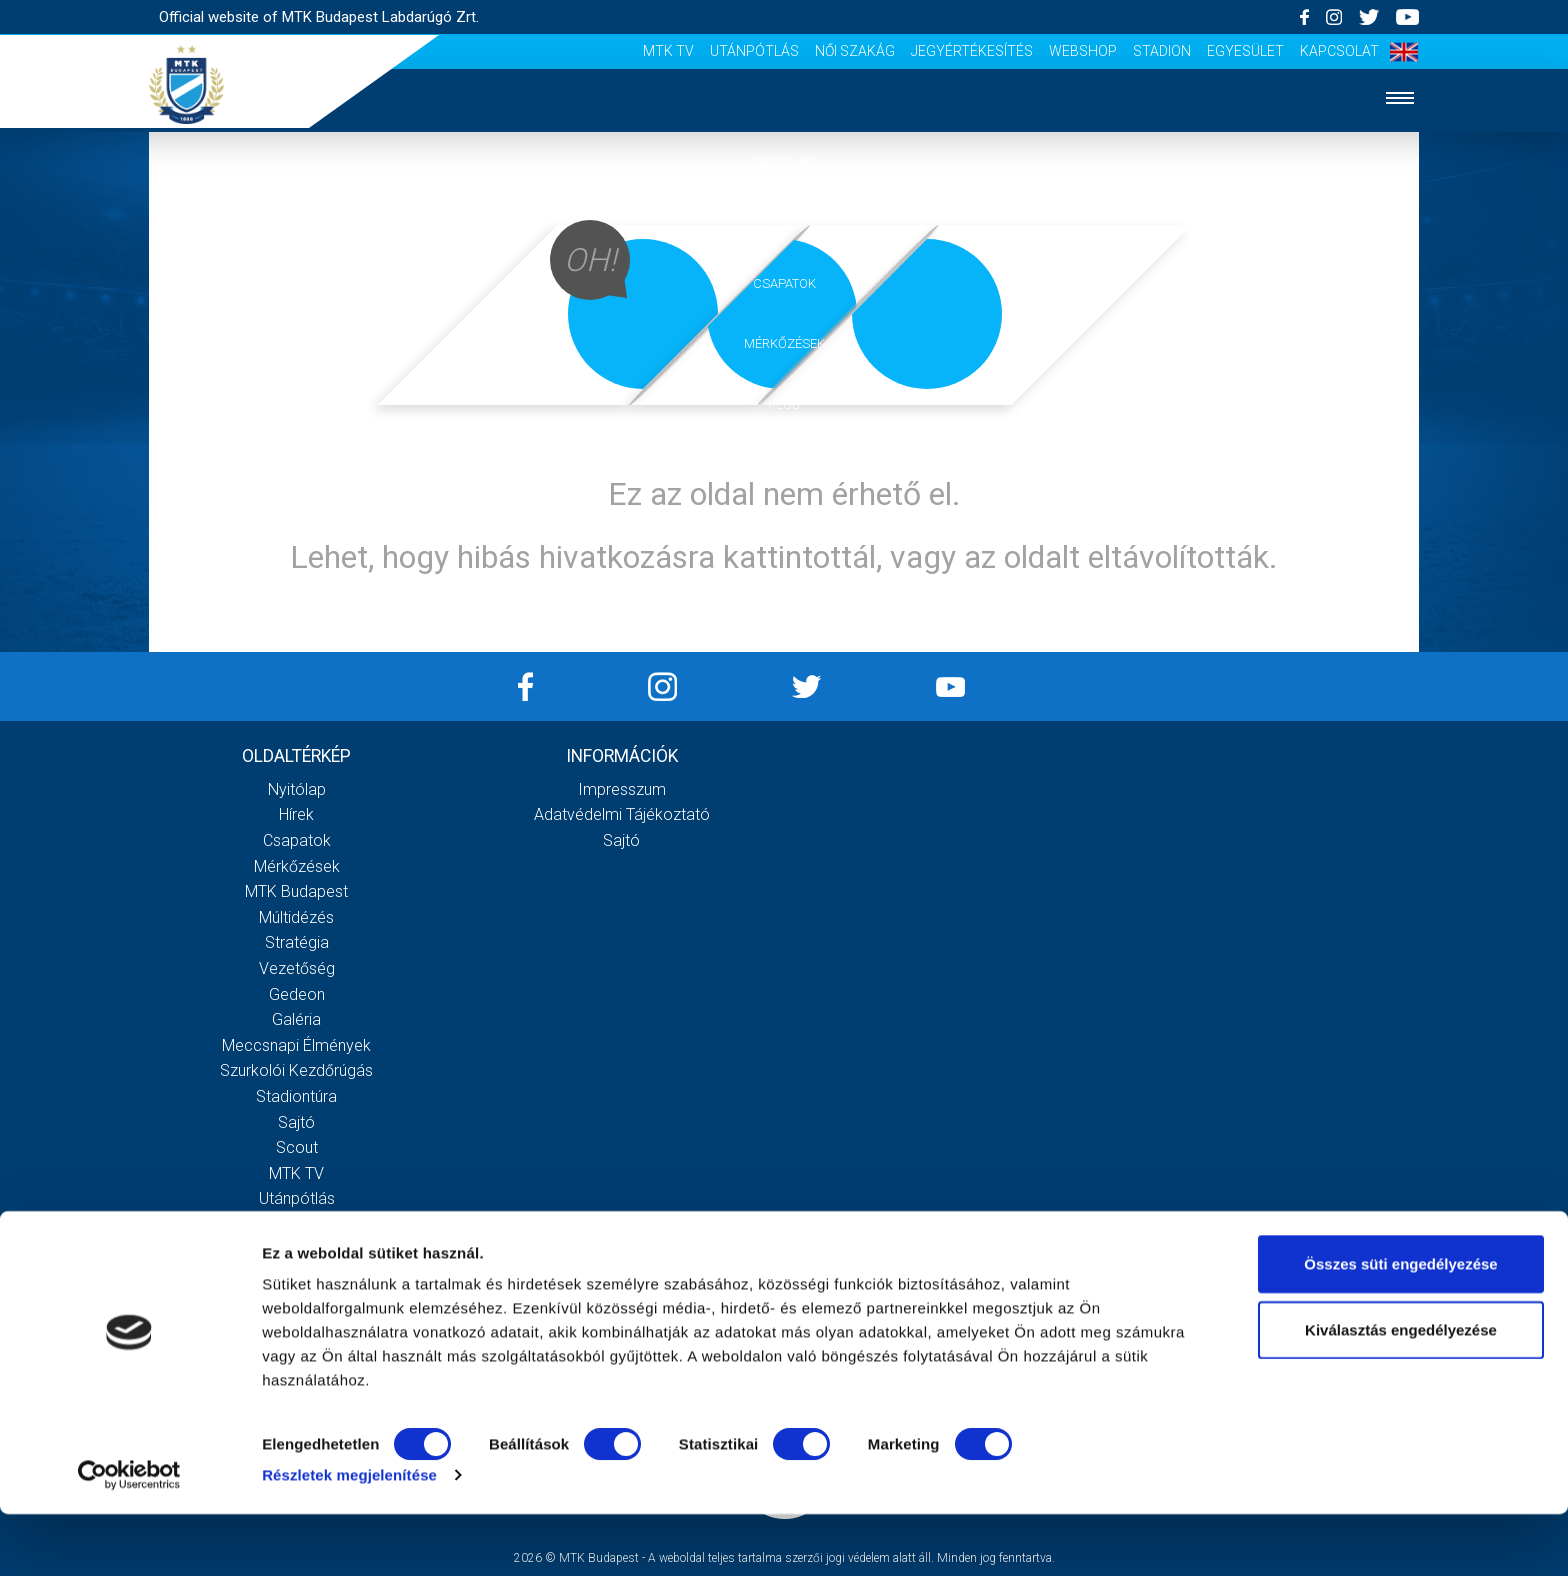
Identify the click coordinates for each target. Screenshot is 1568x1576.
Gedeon (297, 994)
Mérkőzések (784, 343)
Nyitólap (784, 161)
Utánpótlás (754, 51)
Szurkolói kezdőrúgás (296, 1070)
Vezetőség (297, 968)
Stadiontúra (296, 1096)
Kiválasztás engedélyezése (1401, 1391)
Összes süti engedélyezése (1400, 1325)
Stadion (1162, 51)
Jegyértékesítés (972, 51)
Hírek (784, 222)
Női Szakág (855, 51)
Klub (784, 404)
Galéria (784, 465)
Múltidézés (296, 917)
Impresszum (622, 789)
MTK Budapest (296, 891)
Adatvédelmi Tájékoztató (622, 814)
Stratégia (297, 942)
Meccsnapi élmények (296, 1045)
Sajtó (296, 1122)
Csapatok (784, 283)
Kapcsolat (1339, 51)
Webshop (1083, 51)
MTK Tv (668, 51)
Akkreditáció (784, 587)
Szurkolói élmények (784, 526)
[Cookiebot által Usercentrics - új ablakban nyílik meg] (129, 1537)
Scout (297, 1147)
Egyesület (1245, 51)
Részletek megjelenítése (349, 1536)
